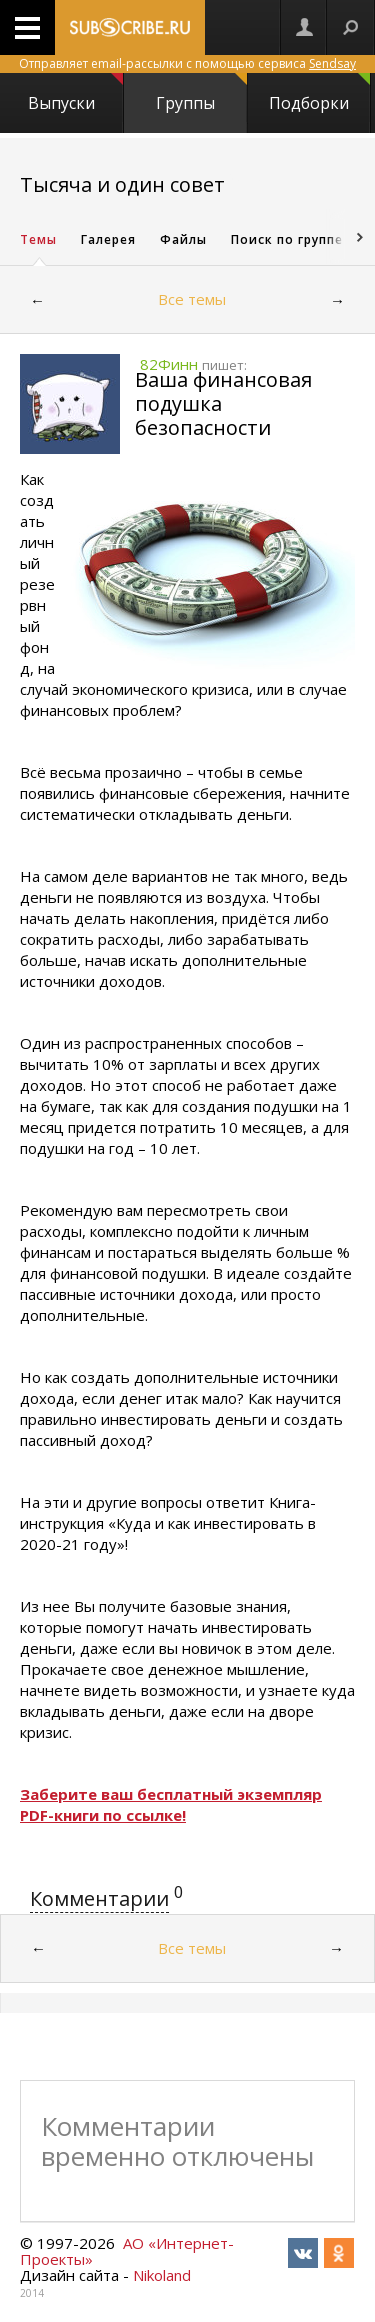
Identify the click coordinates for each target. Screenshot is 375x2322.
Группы (201, 93)
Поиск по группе (287, 239)
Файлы (183, 239)
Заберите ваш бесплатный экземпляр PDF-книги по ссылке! (171, 1804)
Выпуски (75, 93)
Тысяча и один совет (122, 184)
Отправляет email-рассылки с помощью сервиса (187, 63)
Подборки (319, 93)
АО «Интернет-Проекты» (127, 2251)
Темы (38, 239)
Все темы (192, 299)
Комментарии (99, 1898)
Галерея (108, 239)
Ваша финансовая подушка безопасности (223, 403)
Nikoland (162, 2275)
